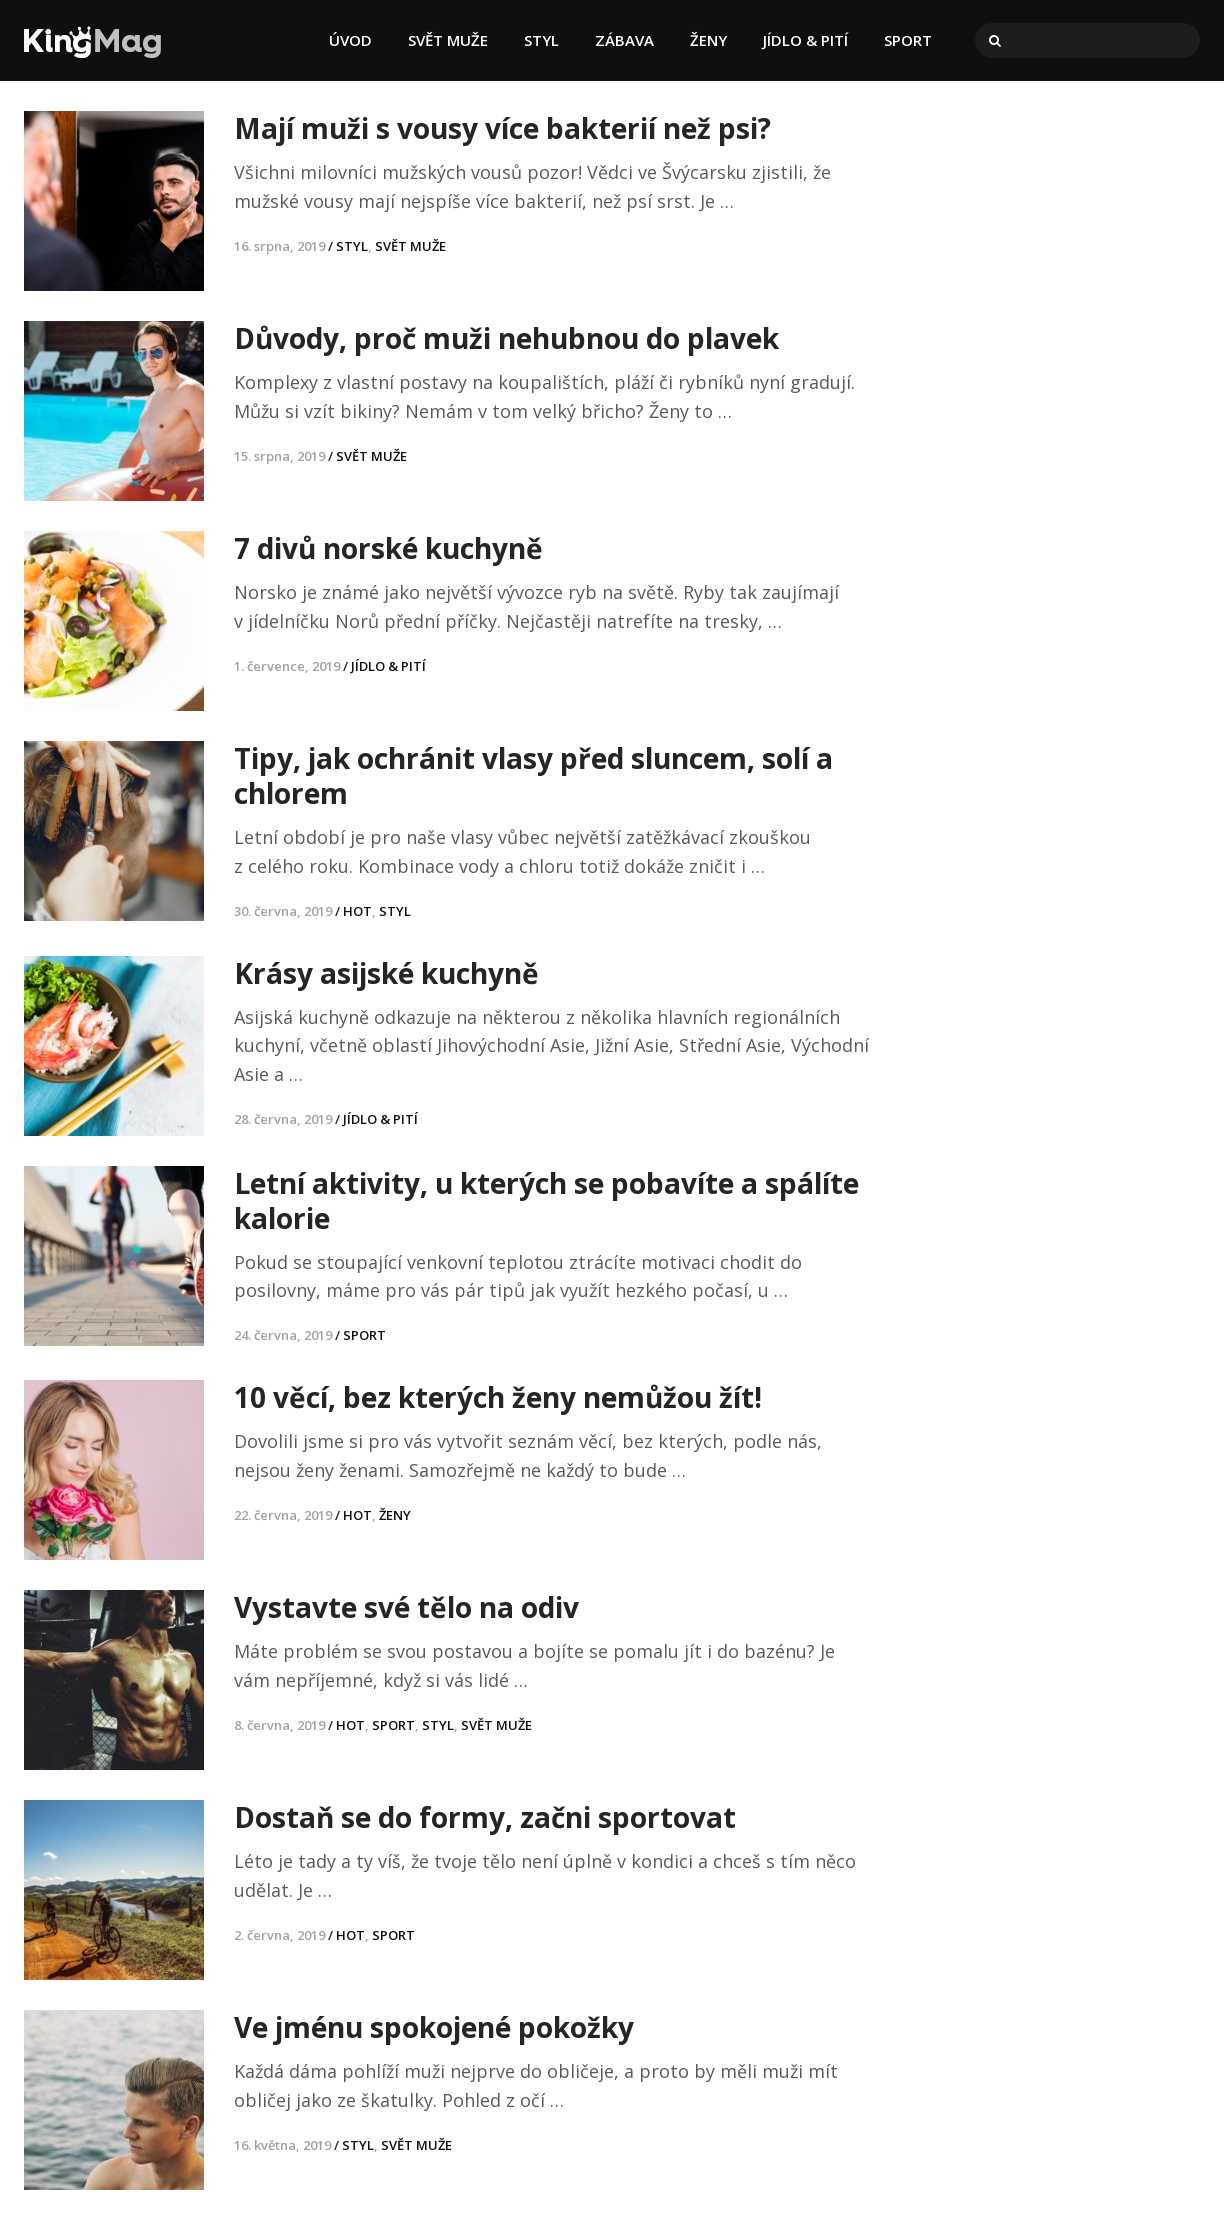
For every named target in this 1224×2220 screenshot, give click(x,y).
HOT (357, 911)
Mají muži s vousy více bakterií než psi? (502, 128)
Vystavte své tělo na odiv (406, 1607)
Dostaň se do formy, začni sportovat (485, 1817)
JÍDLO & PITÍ (805, 40)
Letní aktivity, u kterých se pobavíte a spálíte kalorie (546, 1200)
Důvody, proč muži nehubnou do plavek (506, 338)
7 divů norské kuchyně (388, 548)
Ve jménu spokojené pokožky (434, 2027)
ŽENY (708, 40)
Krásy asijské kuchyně (386, 973)
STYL (541, 40)
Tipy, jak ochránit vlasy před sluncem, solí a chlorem (533, 775)
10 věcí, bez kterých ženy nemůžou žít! (498, 1397)
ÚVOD (350, 40)
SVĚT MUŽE (448, 40)
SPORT (908, 40)
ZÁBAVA (624, 40)
